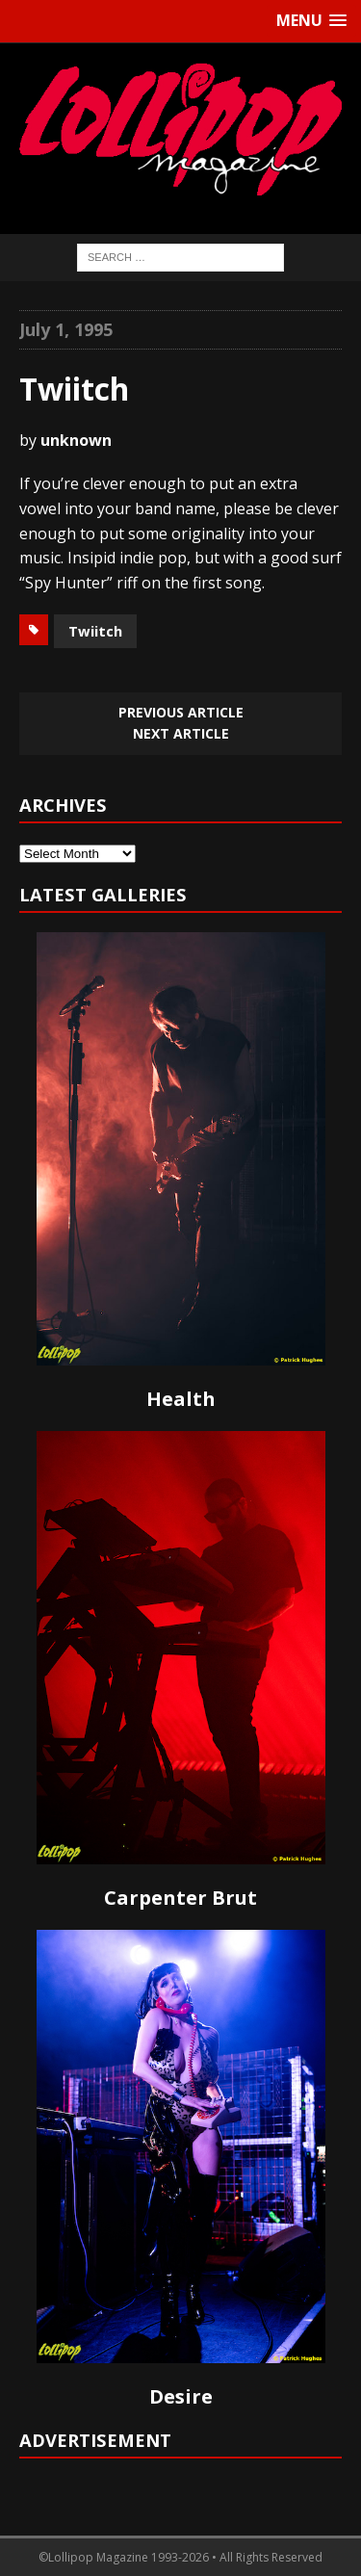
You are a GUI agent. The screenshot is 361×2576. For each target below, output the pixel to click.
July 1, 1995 (66, 329)
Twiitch (95, 630)
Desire (181, 2396)
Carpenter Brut (180, 1898)
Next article (181, 733)
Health (181, 1399)
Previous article (181, 712)
